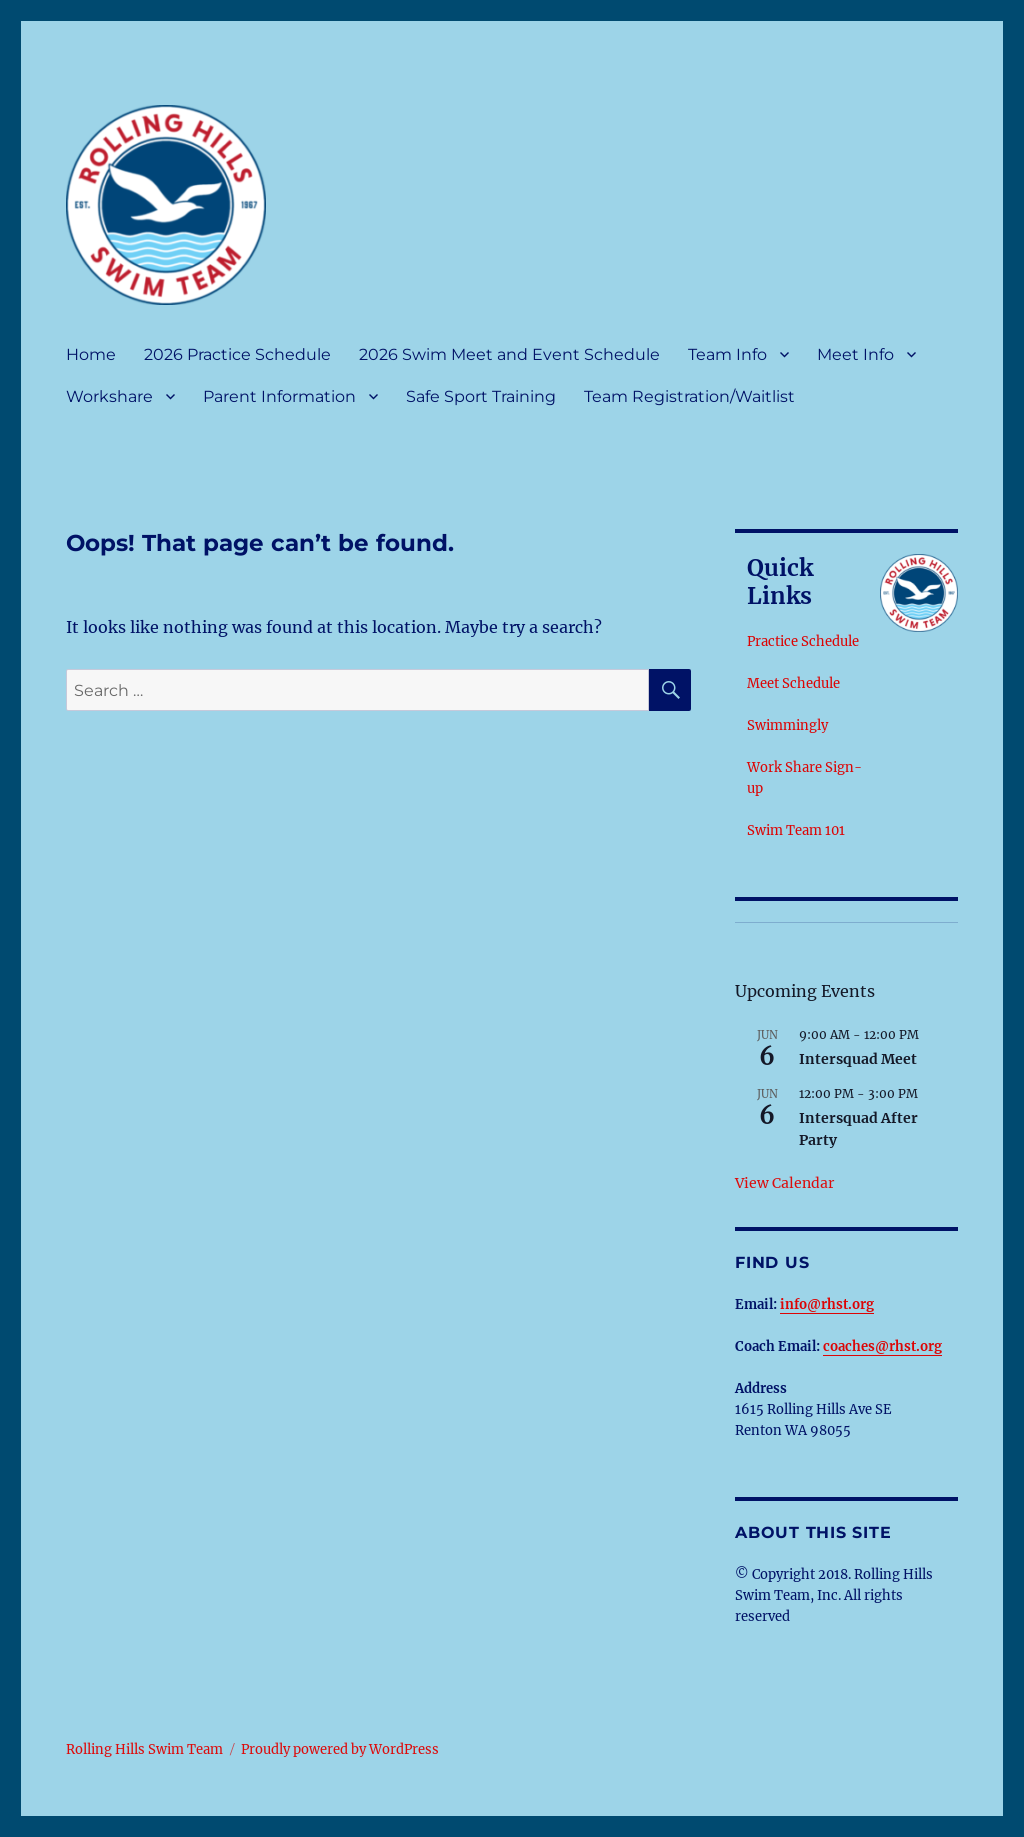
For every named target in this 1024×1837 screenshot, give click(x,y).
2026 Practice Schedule (237, 354)
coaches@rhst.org (882, 1346)
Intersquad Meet (858, 1059)
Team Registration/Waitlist (689, 396)
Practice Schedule (803, 641)
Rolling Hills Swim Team (144, 1749)
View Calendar (784, 1183)
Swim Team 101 (796, 830)
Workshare (109, 396)
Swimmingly (787, 725)
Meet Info (855, 354)
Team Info (727, 354)
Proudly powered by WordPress (340, 1749)
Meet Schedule (793, 683)
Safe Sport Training (481, 396)
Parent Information (279, 396)
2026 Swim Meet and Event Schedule (509, 354)
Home (91, 354)
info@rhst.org (827, 1304)
